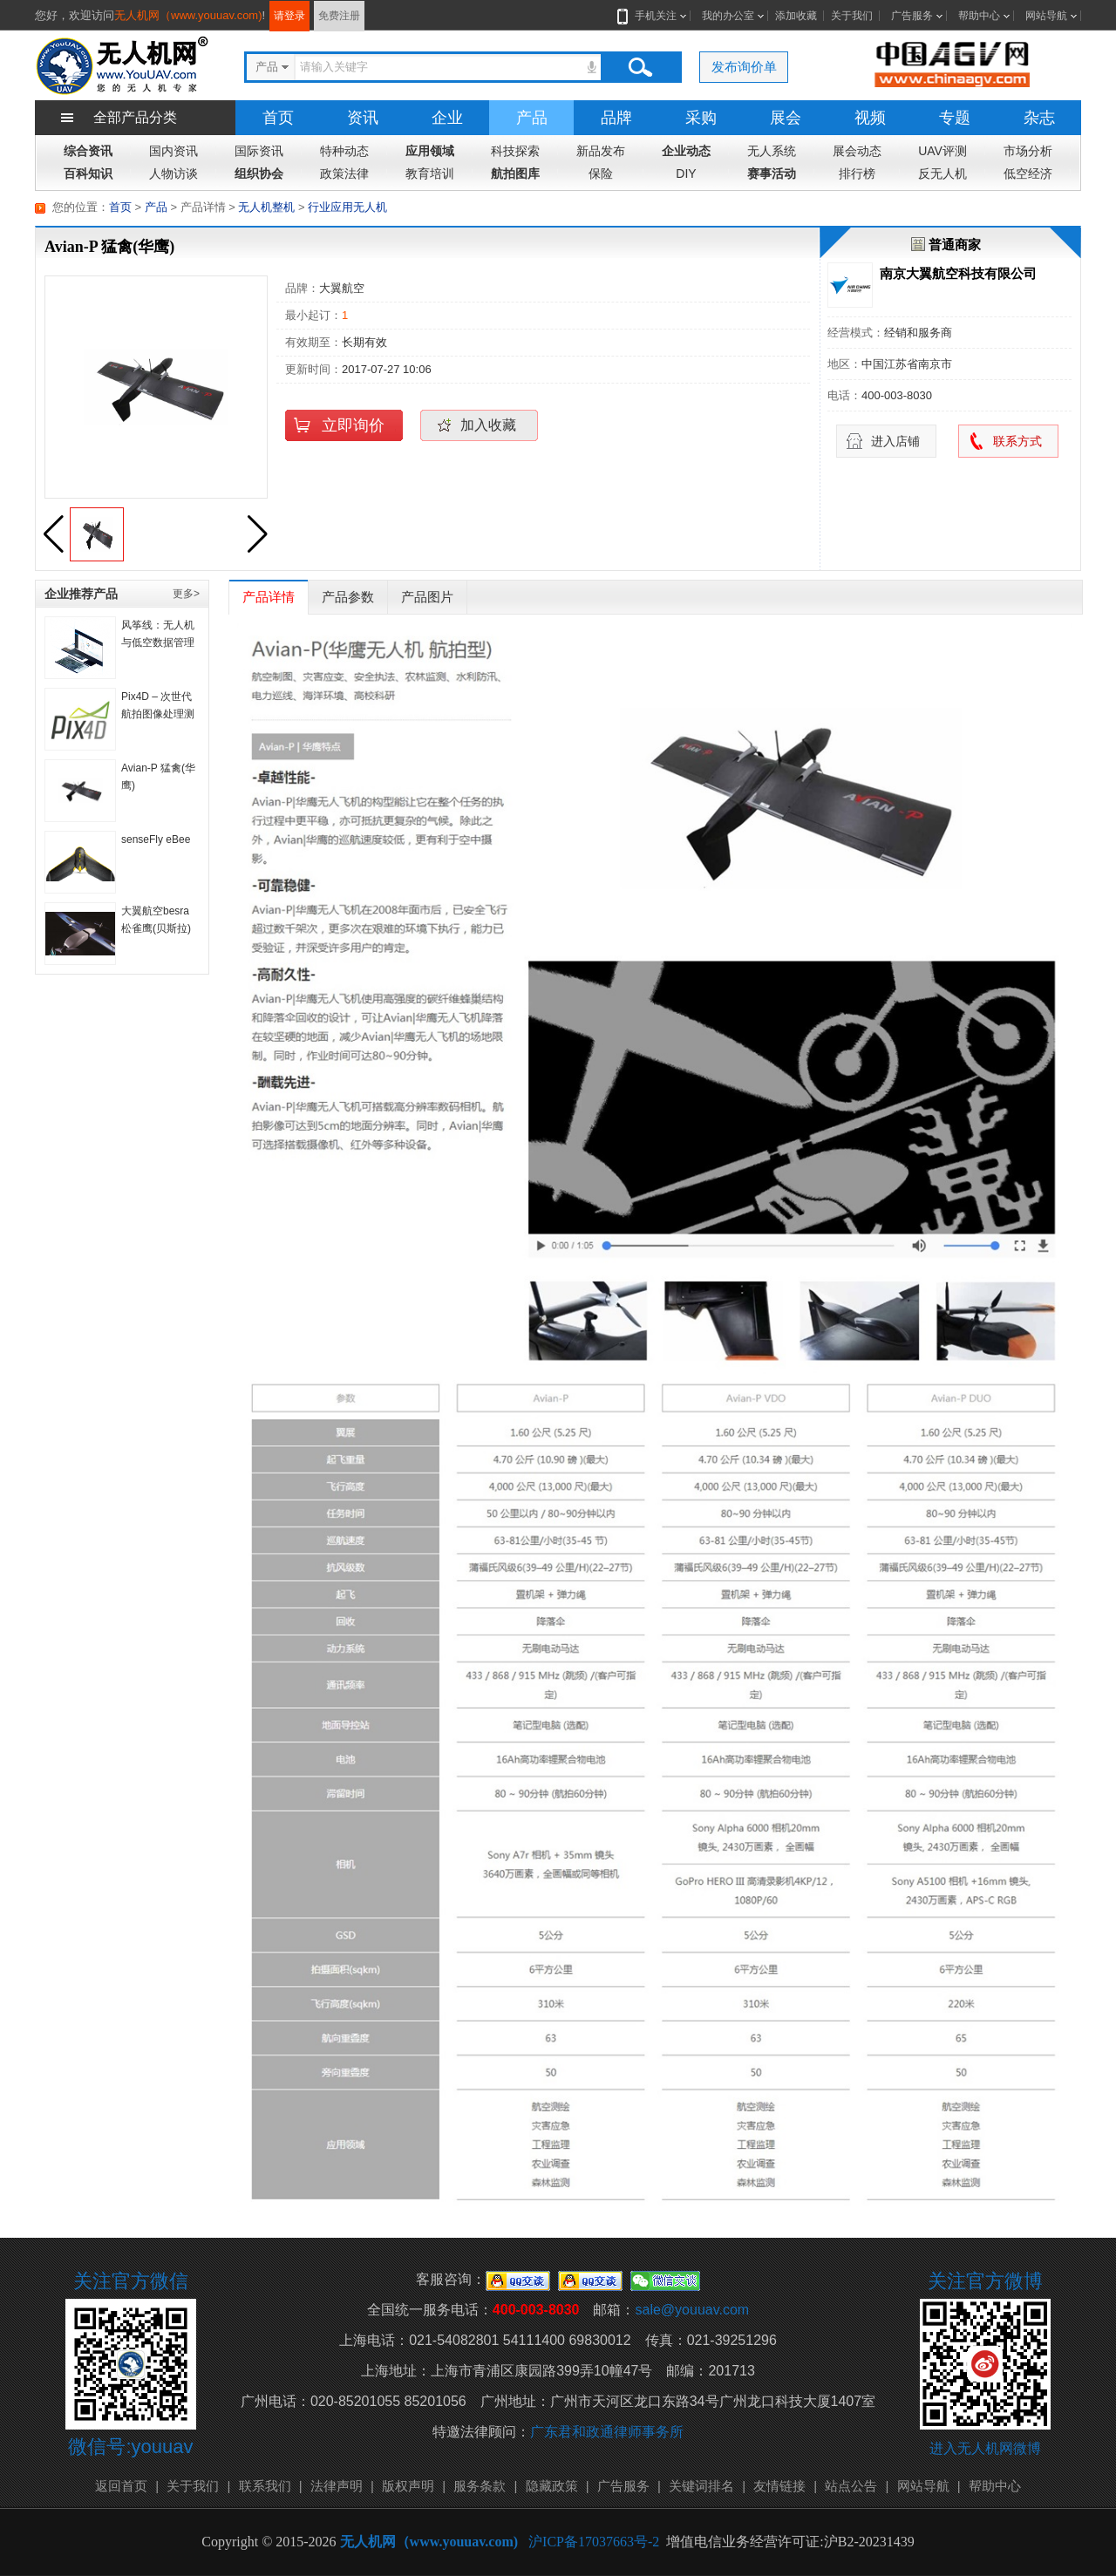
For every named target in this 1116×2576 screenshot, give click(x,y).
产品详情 (268, 596)
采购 (701, 117)
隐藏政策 (552, 2485)
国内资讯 (173, 151)
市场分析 (1028, 151)
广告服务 (912, 16)
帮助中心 (979, 16)
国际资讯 (259, 151)
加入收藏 (488, 425)
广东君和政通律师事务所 (607, 2431)
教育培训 (429, 173)
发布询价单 (744, 66)
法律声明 (336, 2485)
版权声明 (408, 2485)
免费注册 (339, 16)
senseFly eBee (155, 839)
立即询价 (353, 425)
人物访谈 (173, 173)
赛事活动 (771, 173)
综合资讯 (88, 151)
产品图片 (427, 596)
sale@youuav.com (692, 2309)
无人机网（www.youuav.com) (188, 15)
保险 (601, 173)
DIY (686, 173)
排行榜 (857, 173)
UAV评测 (942, 151)
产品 (532, 117)
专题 (954, 117)
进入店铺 (895, 441)
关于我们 (852, 16)
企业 (447, 117)
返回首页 (121, 2485)
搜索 (640, 67)
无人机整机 (266, 207)
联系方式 (1017, 441)
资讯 (362, 117)
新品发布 (600, 151)
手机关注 (652, 16)
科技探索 (515, 151)
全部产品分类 (135, 117)
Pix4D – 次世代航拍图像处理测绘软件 (157, 713)
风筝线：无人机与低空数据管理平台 (157, 642)
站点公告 (851, 2485)
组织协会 (259, 173)
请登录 (289, 16)
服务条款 (479, 2485)
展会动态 (857, 151)
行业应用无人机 (347, 207)
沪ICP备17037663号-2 (593, 2541)
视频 (870, 117)
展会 (785, 117)
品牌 (616, 117)
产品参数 (348, 596)
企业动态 (686, 151)
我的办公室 (728, 16)
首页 (278, 117)
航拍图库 (515, 173)
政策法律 (344, 173)
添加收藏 (796, 16)
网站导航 (1046, 16)
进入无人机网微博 (985, 2448)
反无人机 (942, 173)
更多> (186, 594)
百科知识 (88, 173)
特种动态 (344, 151)
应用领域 (429, 151)
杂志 (1039, 117)
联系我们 (265, 2485)
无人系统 (771, 151)
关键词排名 (701, 2485)
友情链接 (779, 2485)
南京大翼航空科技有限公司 (958, 273)
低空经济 (1028, 173)
